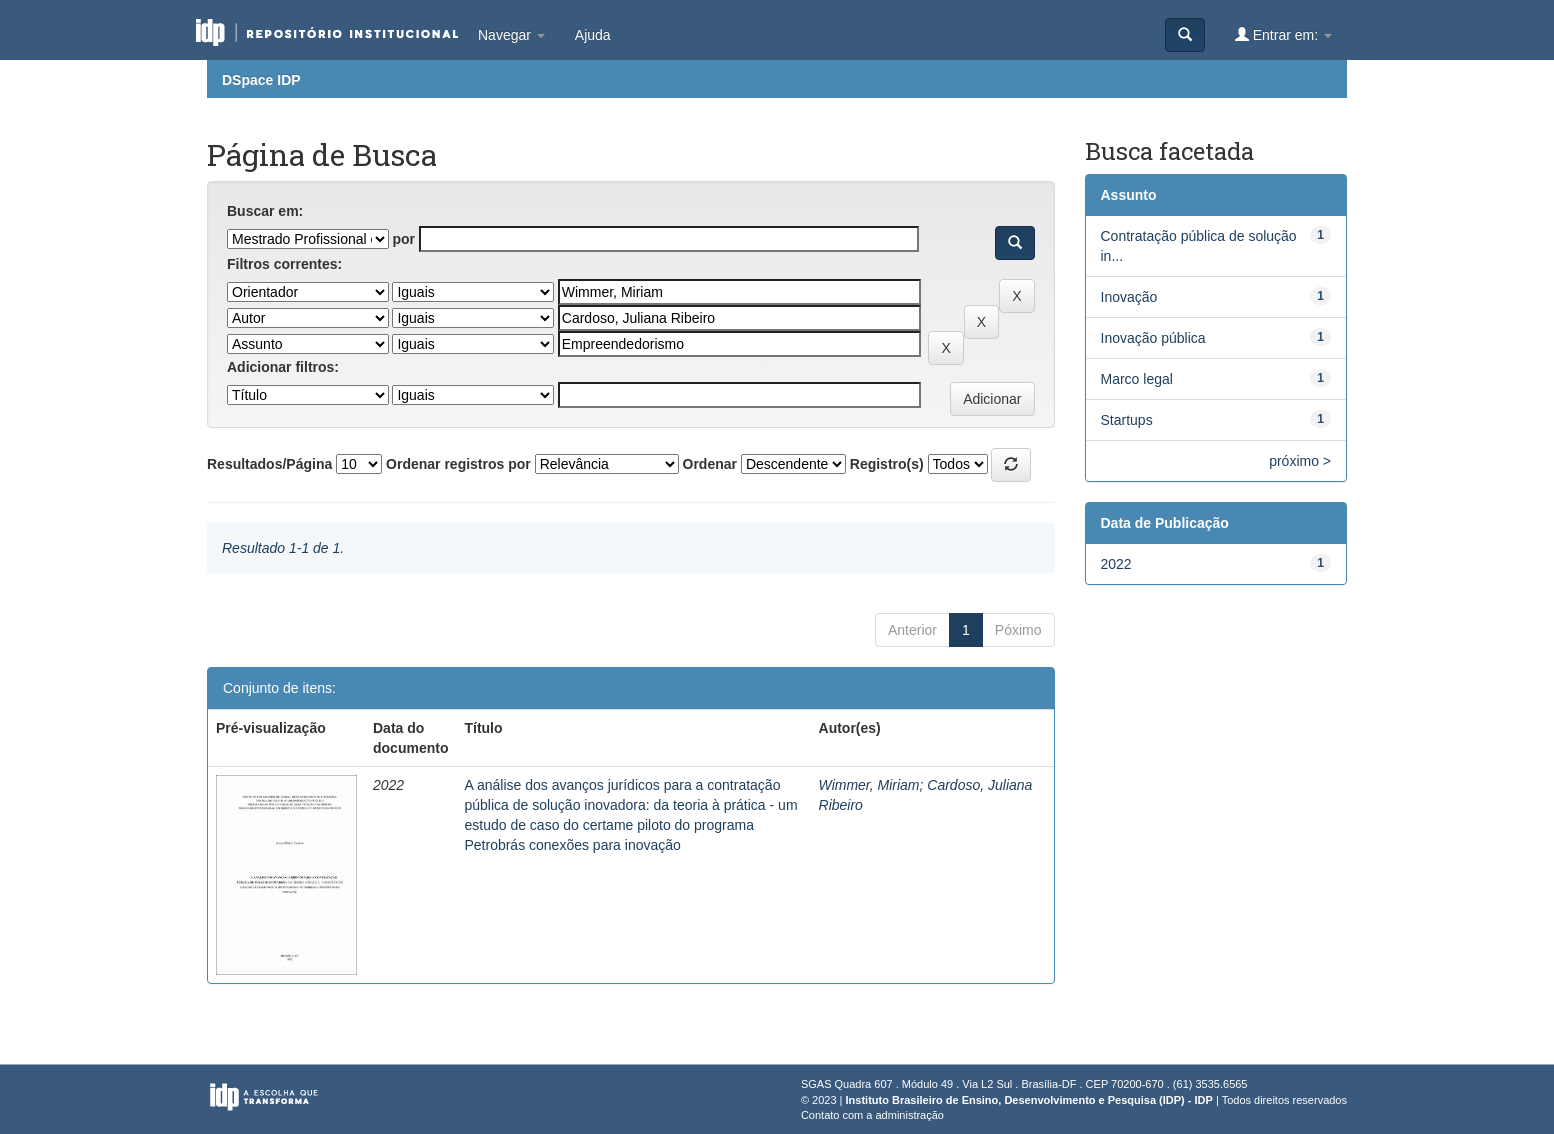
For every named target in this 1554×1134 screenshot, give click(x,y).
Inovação (1129, 297)
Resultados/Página (269, 464)
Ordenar (710, 464)
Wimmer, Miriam (869, 785)
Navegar (511, 35)
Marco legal (1137, 379)
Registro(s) (887, 464)
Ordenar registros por (458, 464)
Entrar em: (1283, 34)
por (403, 239)
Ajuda (593, 35)
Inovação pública (1153, 338)
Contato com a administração (872, 1115)
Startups (1127, 420)
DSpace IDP (261, 80)
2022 (1116, 564)
